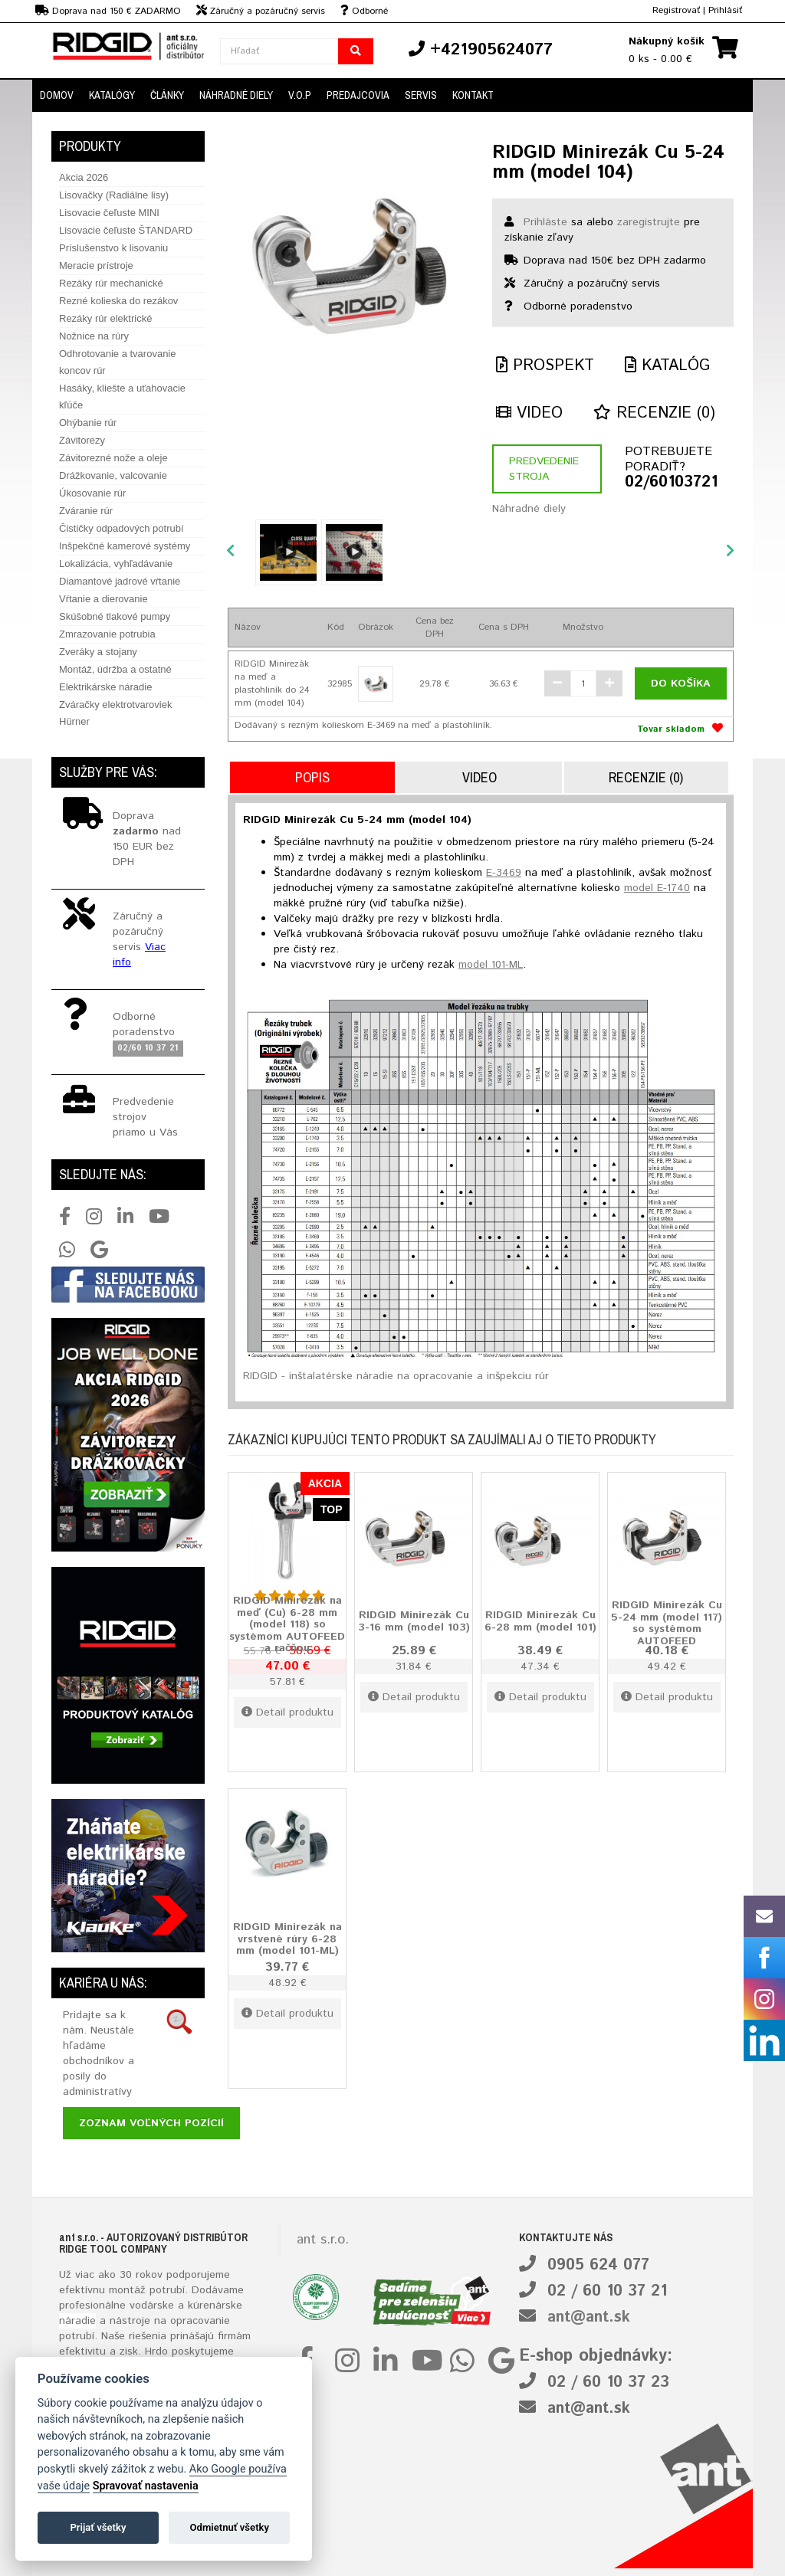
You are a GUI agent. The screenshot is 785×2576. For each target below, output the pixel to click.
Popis (312, 777)
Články (167, 95)
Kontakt (473, 95)
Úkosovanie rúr (92, 493)
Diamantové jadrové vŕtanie (119, 581)
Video (529, 413)
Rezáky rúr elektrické (105, 318)
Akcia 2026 (83, 177)
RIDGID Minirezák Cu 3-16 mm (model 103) (414, 1621)
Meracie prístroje (96, 265)
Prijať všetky (98, 2527)
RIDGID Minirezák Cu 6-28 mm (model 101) (540, 1621)
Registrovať (676, 10)
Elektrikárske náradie (105, 687)
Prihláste (545, 222)
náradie (77, 2321)
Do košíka (681, 683)
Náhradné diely (236, 95)
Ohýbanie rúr (88, 422)
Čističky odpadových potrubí (121, 528)
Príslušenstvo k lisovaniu (113, 248)
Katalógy (112, 95)
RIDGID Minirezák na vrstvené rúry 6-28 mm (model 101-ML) (287, 1938)
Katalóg (667, 366)
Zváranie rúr (86, 510)
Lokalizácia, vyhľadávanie (115, 563)
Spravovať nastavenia (146, 2485)
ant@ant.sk (588, 2317)
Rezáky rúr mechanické (111, 283)
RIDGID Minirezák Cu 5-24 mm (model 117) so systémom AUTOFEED (666, 1623)
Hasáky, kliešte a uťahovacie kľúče (122, 396)
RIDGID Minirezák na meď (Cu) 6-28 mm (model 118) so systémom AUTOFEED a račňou (287, 1625)
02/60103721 (671, 482)
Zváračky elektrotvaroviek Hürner (115, 713)
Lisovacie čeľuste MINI (109, 212)
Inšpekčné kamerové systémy (124, 546)
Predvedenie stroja (544, 469)
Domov (57, 95)
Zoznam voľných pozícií (151, 2123)
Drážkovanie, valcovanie (113, 475)
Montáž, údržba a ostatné (115, 669)
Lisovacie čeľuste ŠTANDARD (125, 230)
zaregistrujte (648, 222)
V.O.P (299, 95)
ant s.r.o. (323, 2240)
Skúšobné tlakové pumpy (114, 616)
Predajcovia (358, 95)
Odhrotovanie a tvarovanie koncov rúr (117, 362)
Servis (421, 95)
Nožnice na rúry (94, 336)
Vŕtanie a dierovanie (103, 599)
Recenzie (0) (654, 413)
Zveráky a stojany (98, 651)
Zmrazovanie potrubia (107, 634)
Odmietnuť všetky (229, 2527)
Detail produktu (287, 1712)
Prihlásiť (725, 10)
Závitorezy (82, 440)
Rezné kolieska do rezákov (118, 300)
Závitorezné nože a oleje (113, 458)
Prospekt (545, 366)
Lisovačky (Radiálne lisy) (114, 195)
